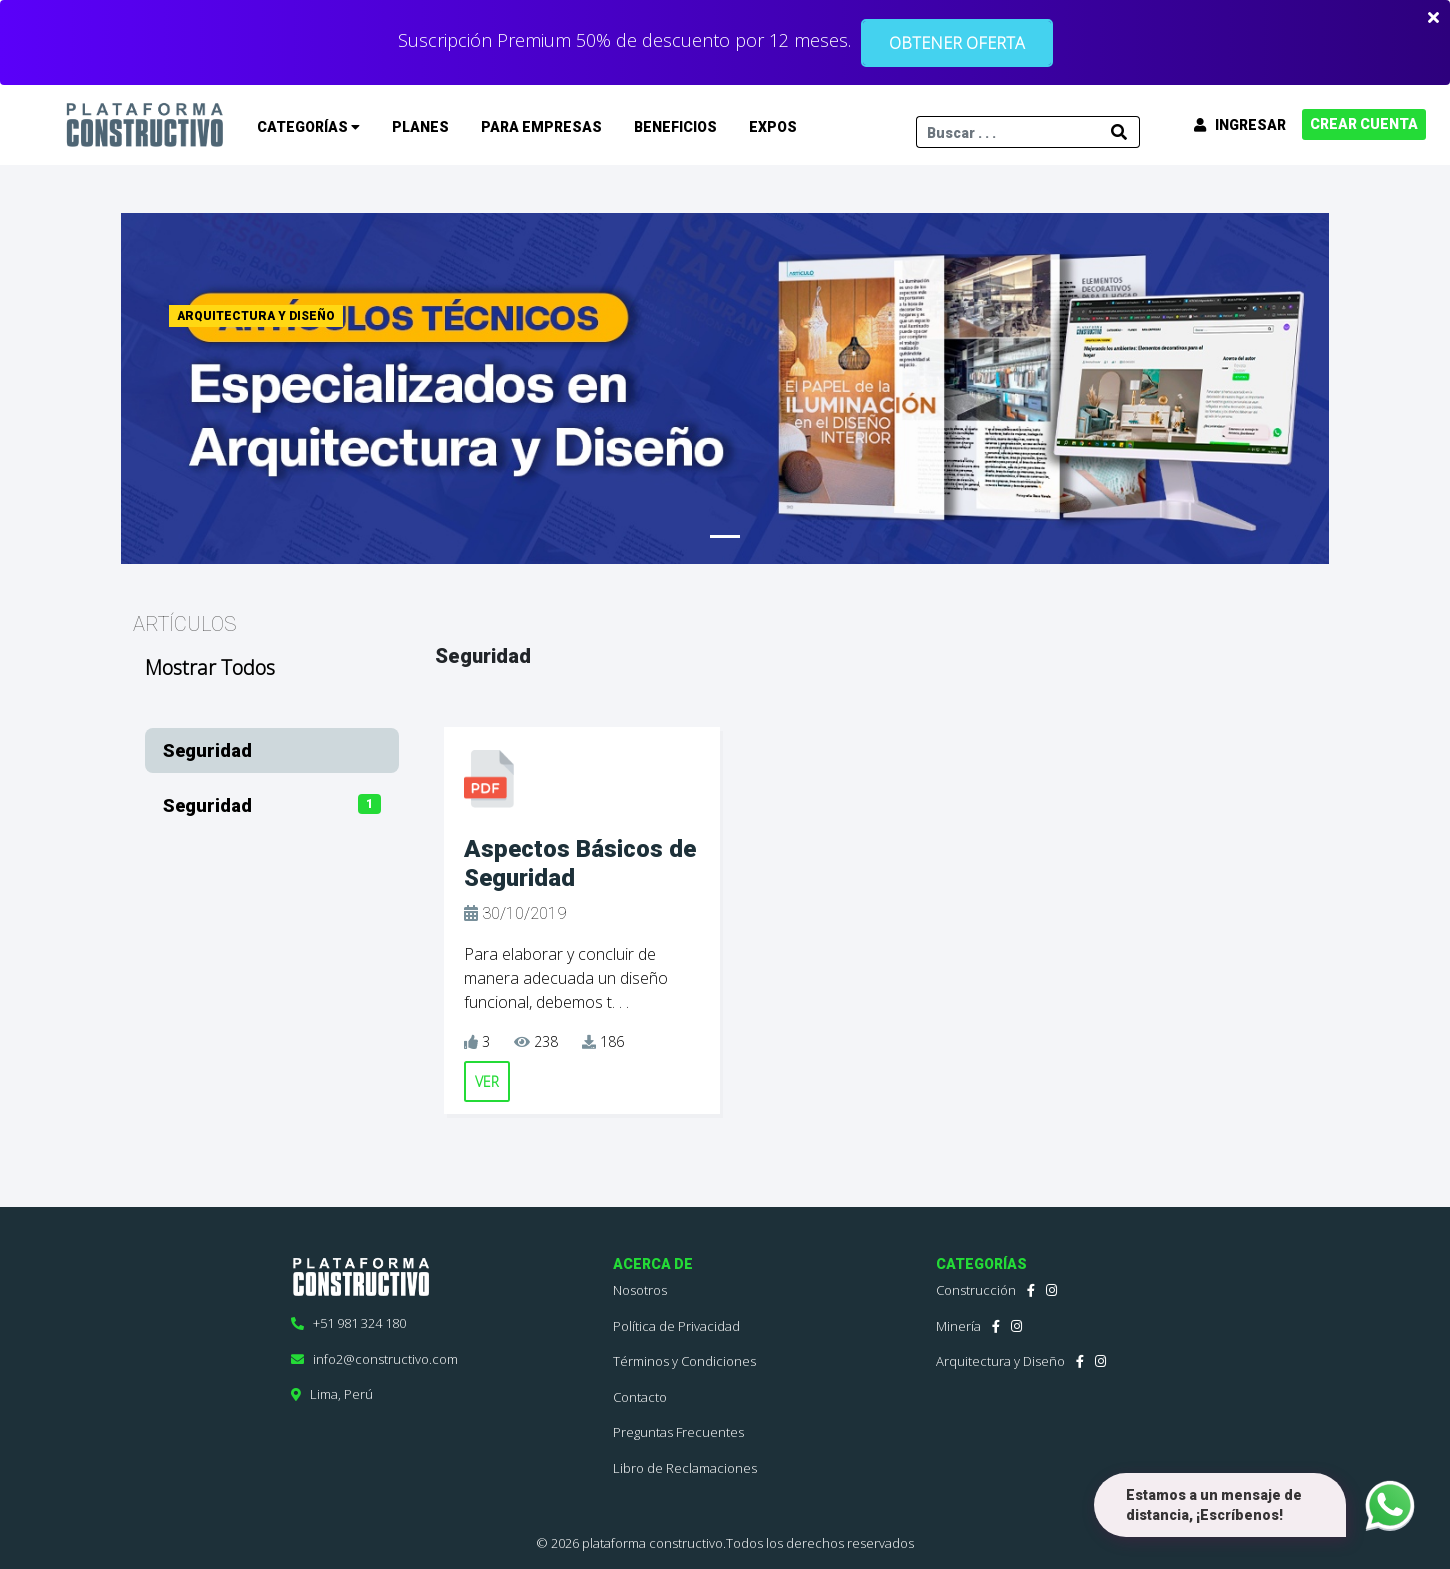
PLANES (420, 127)
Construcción (976, 1290)
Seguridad (207, 750)
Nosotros (640, 1290)
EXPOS (773, 127)
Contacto (640, 1397)
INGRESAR (1240, 125)
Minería (958, 1326)
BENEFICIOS (675, 127)
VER (487, 1081)
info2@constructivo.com (374, 1359)
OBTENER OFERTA (957, 43)
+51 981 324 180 (348, 1323)
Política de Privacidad (676, 1326)
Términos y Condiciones (684, 1361)
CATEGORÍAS (308, 127)
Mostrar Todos (210, 667)
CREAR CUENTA (1364, 124)
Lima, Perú (332, 1394)
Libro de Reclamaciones (685, 1468)
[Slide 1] (725, 536)
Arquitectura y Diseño (1000, 1361)
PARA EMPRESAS (541, 127)
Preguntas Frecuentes (678, 1432)
